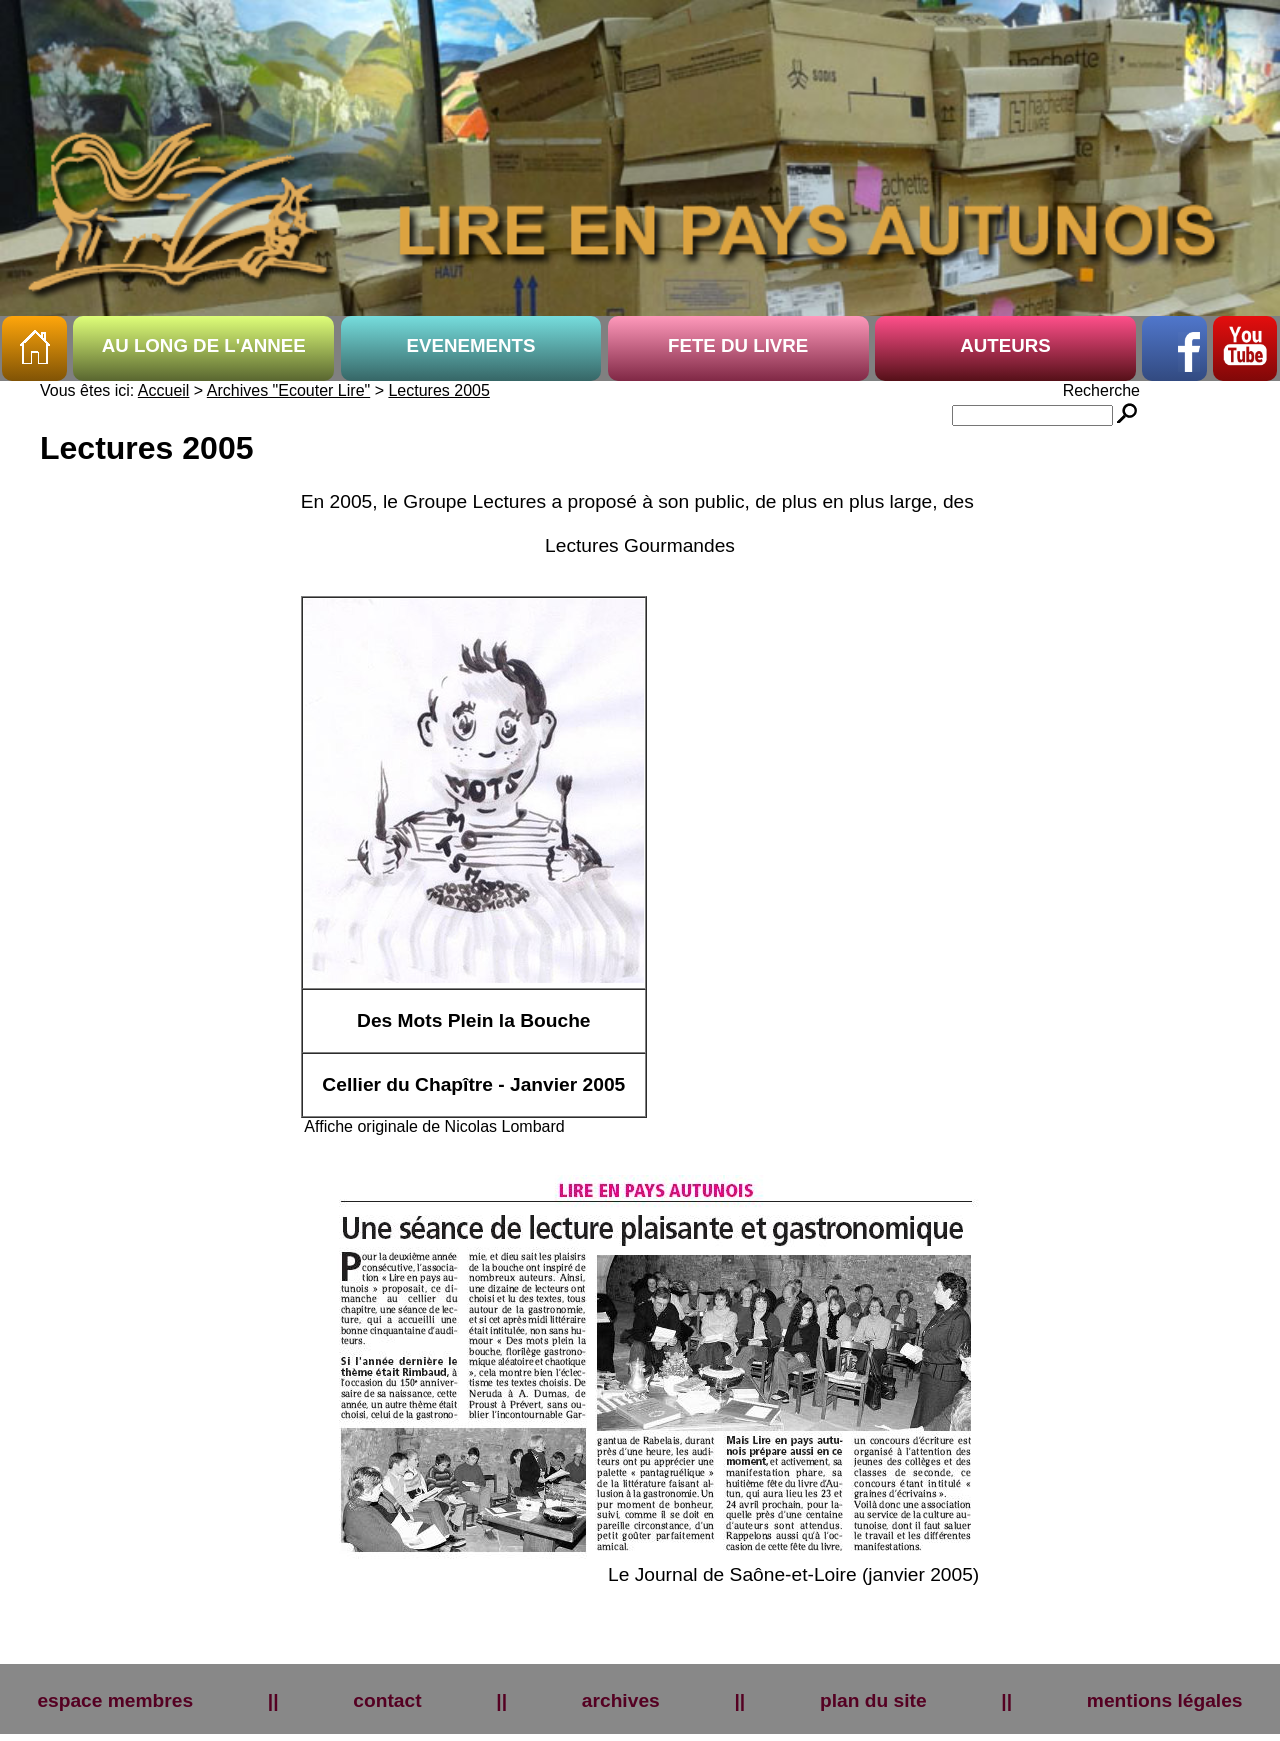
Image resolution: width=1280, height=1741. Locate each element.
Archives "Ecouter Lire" (288, 390)
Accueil (164, 390)
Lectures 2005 (438, 390)
